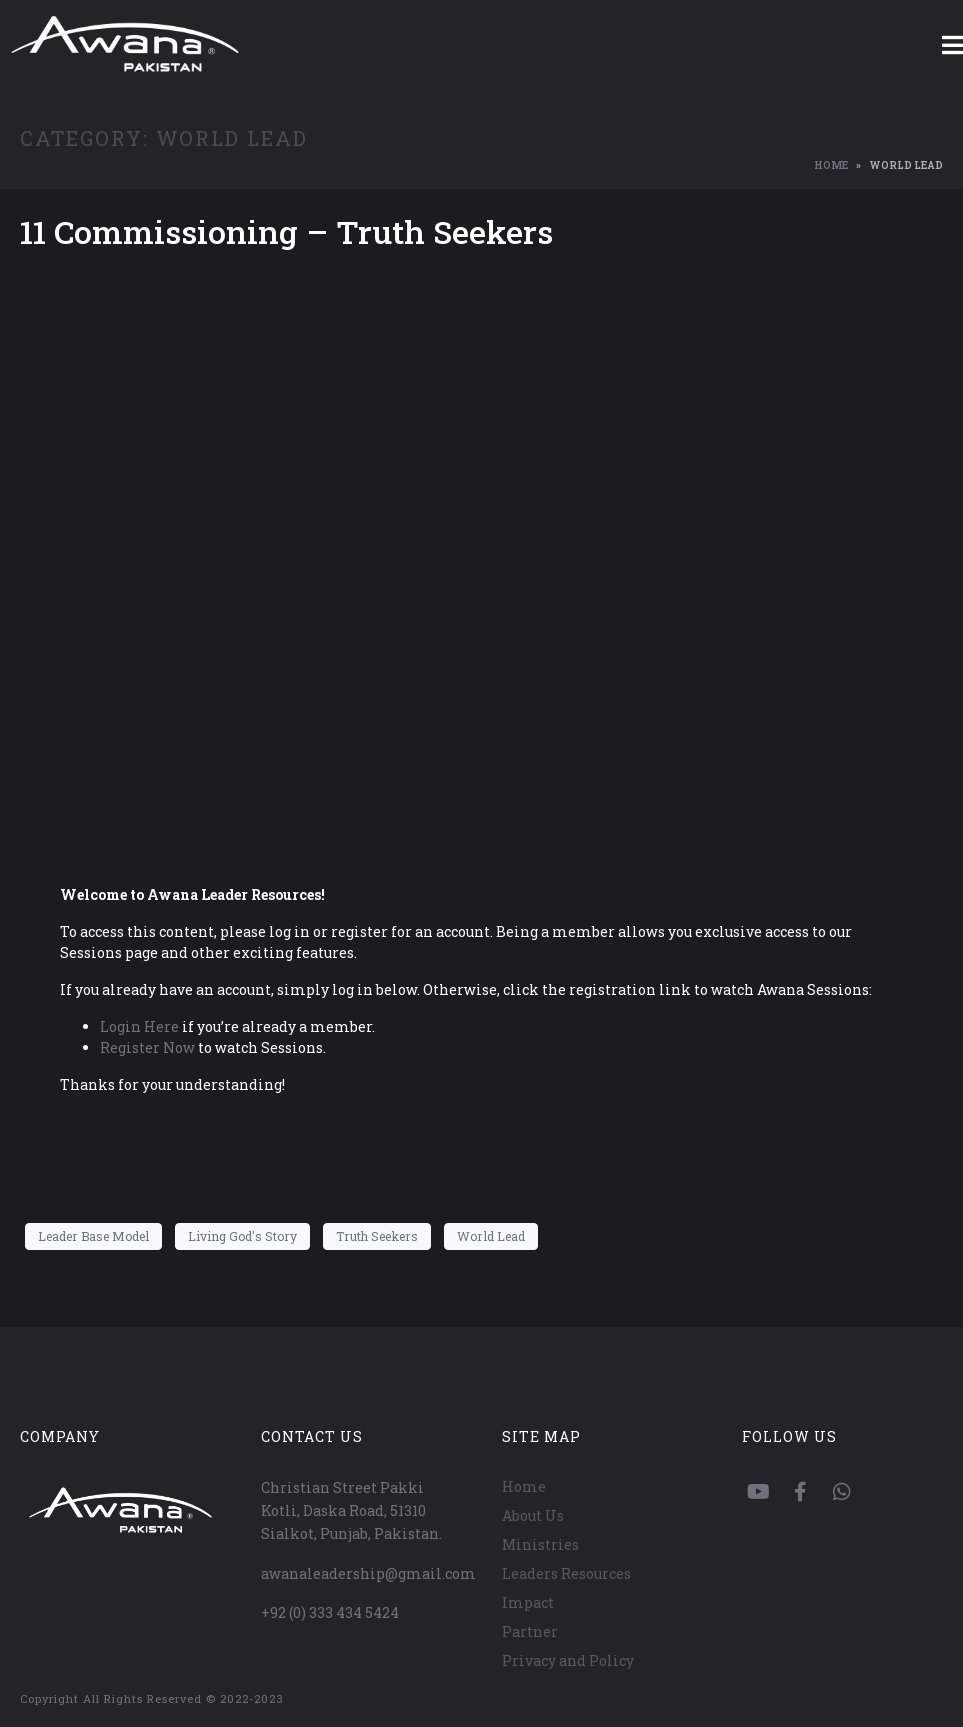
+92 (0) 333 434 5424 (330, 1612)
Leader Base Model (93, 1236)
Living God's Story (242, 1236)
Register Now (147, 1047)
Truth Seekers (377, 1236)
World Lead (491, 1236)
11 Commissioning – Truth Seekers (286, 231)
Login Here (139, 1026)
